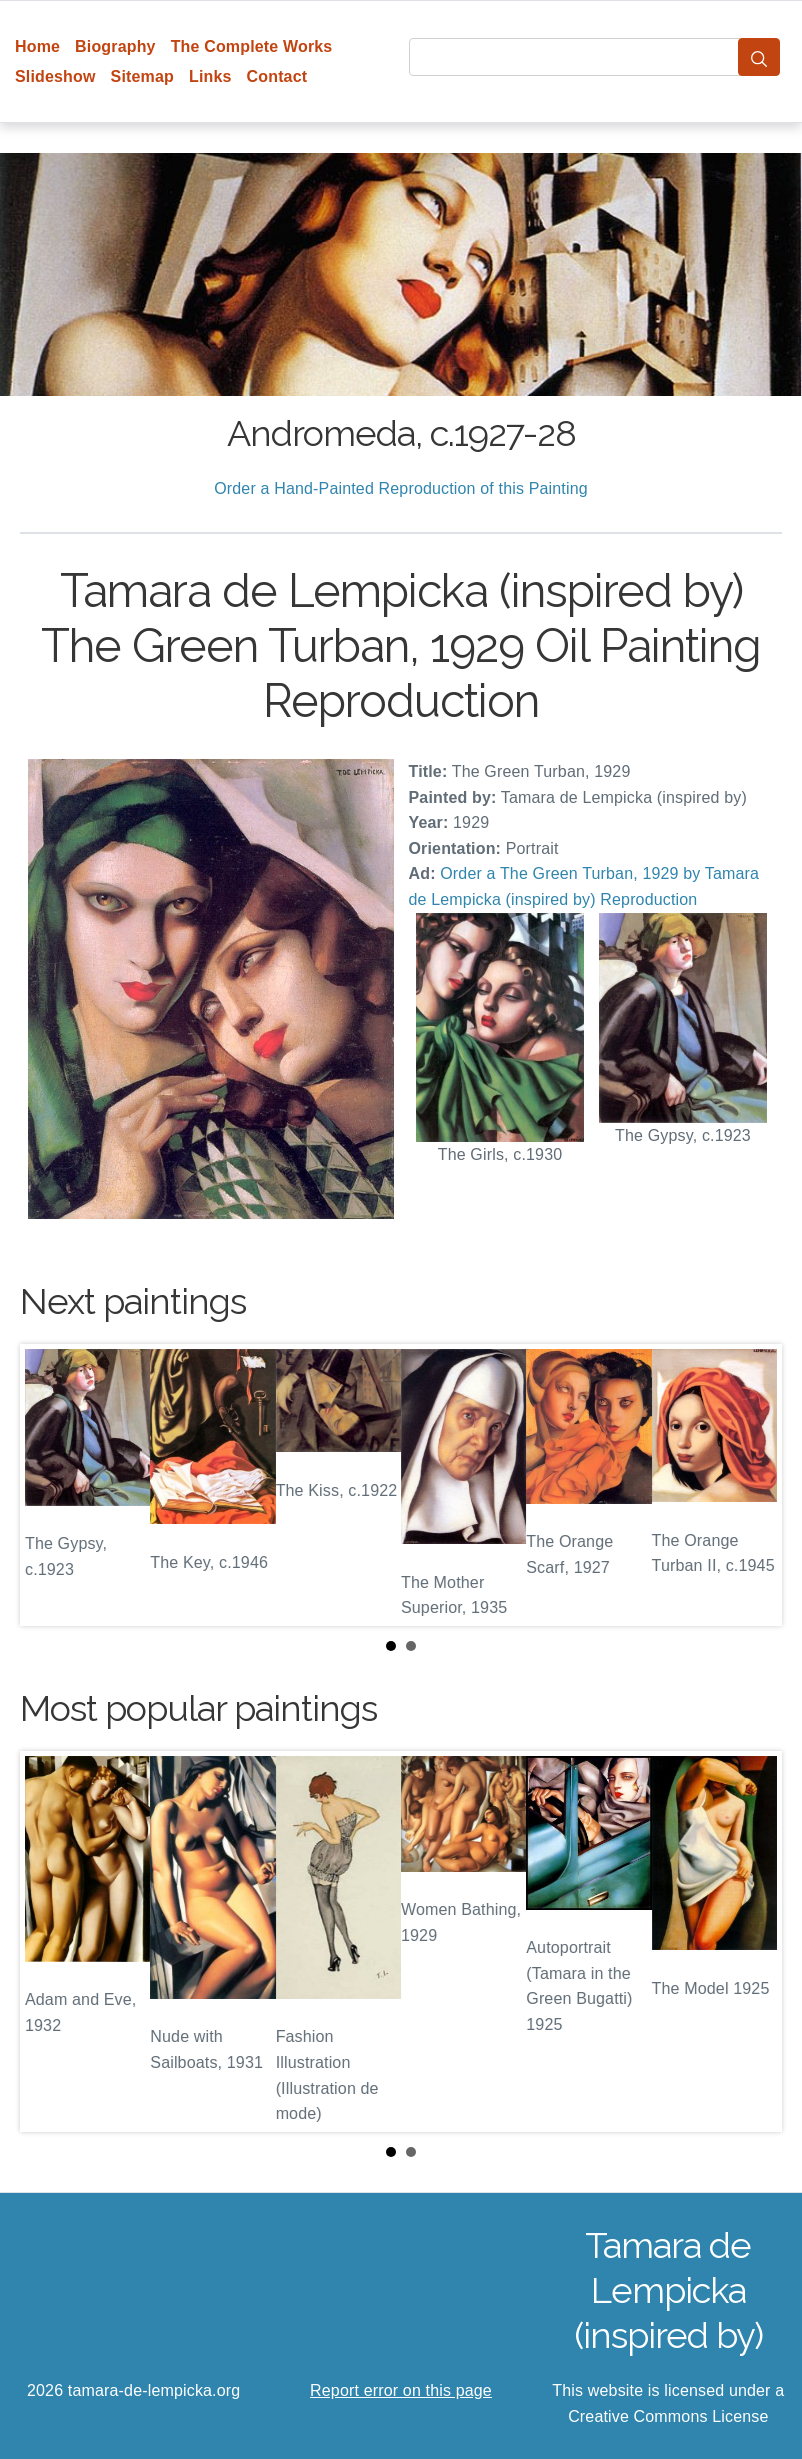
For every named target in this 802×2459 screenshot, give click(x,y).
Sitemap (142, 76)
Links (210, 76)
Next (751, 1485)
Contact (277, 76)
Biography (115, 46)
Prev (51, 1485)
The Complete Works (252, 46)
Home (37, 46)
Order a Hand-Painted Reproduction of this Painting (401, 488)
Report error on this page (401, 2390)
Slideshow (55, 76)
